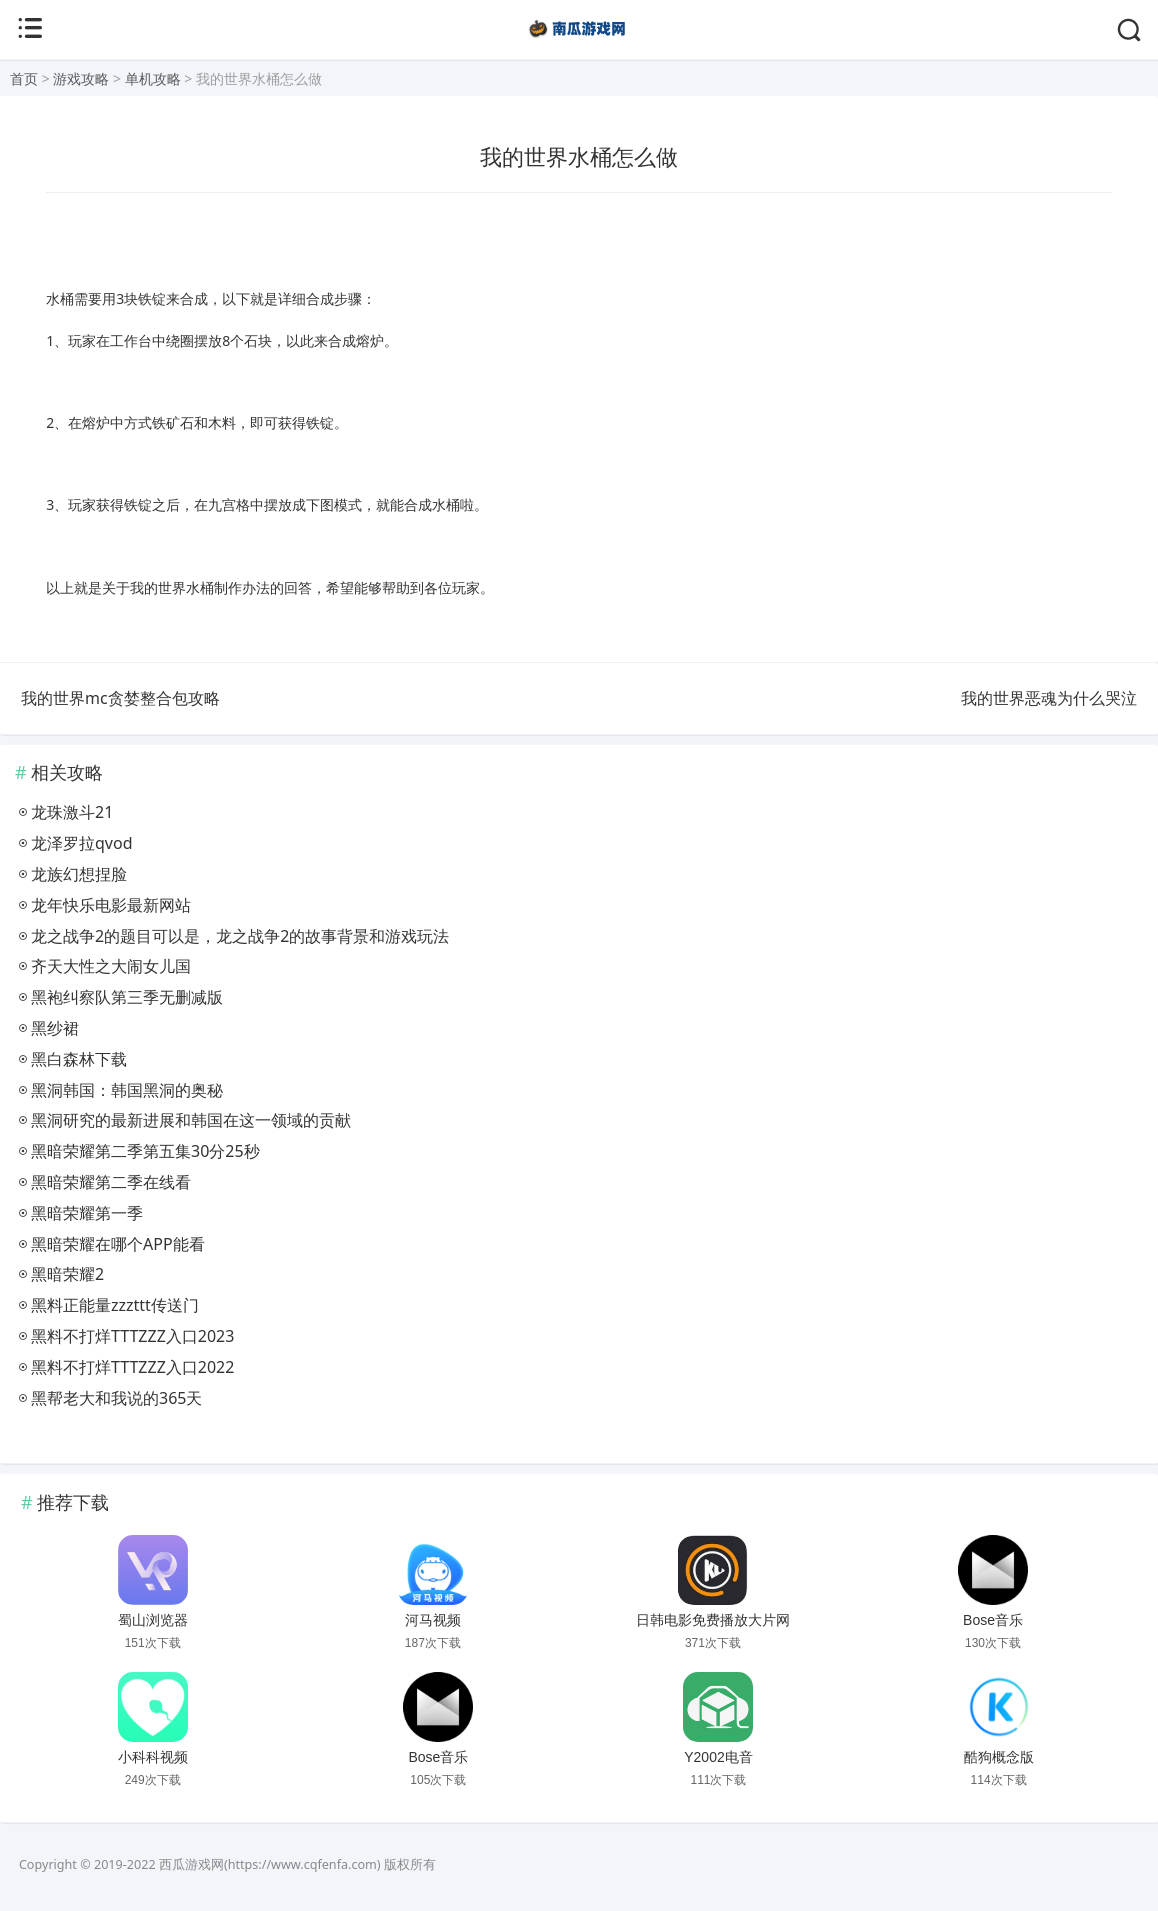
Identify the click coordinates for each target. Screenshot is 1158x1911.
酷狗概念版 (999, 1757)
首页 (24, 78)
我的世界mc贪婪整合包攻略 (120, 698)
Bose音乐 (993, 1620)
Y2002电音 (718, 1757)
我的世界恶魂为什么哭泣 (1049, 698)
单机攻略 (153, 78)
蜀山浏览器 (153, 1620)
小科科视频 (153, 1757)
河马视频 (433, 1620)
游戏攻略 (81, 78)
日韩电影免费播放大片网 (713, 1620)
